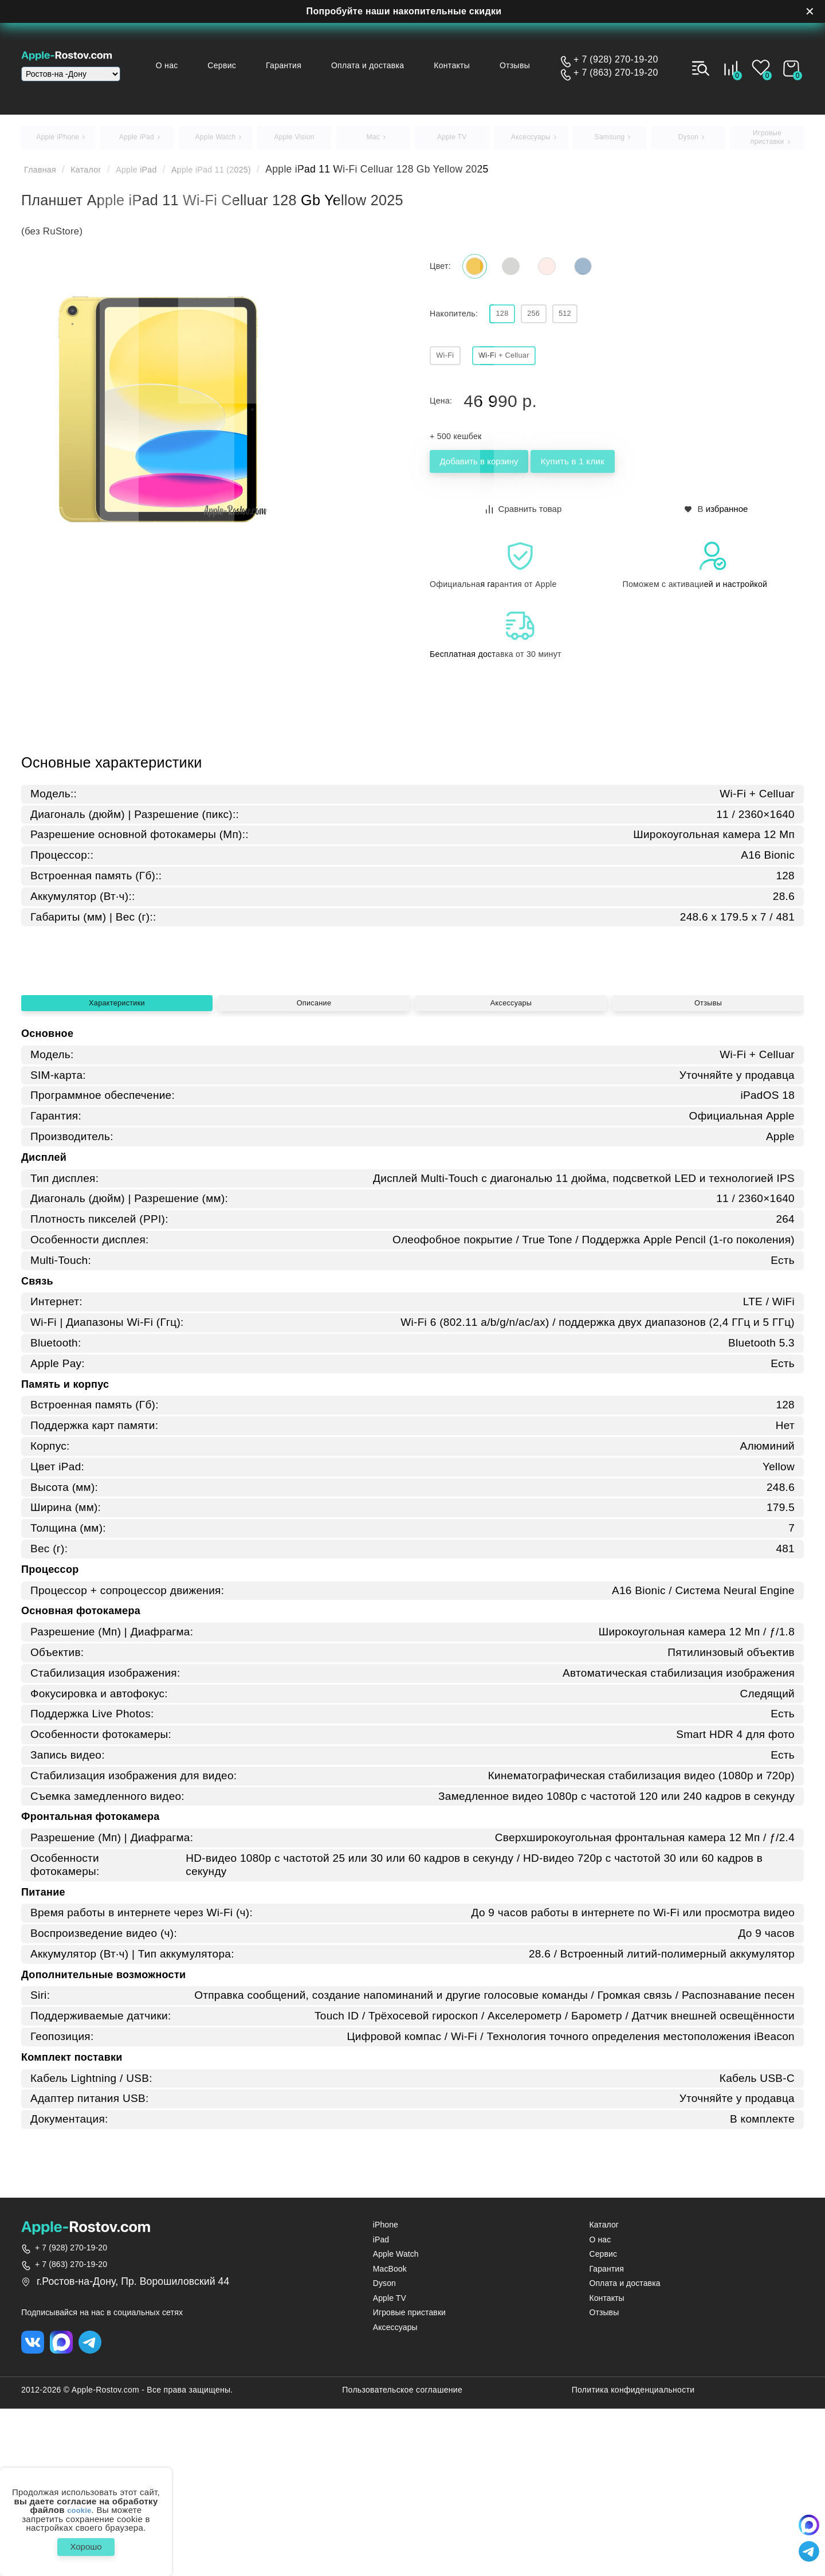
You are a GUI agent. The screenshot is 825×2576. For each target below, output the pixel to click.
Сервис (249, 65)
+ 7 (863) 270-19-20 (615, 73)
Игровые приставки (409, 2477)
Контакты (463, 65)
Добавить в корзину (499, 478)
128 (507, 325)
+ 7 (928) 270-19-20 (615, 59)
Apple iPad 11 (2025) (243, 174)
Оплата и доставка (384, 65)
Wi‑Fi (450, 369)
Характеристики (117, 1162)
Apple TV (389, 2462)
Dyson (384, 2448)
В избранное (717, 524)
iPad (381, 2404)
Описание (314, 1162)
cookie (79, 2505)
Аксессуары (511, 1162)
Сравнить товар (524, 524)
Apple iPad (155, 174)
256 (548, 325)
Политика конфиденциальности (633, 2557)
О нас (200, 65)
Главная (44, 174)
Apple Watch (396, 2419)
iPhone (385, 2390)
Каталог (97, 174)
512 (589, 325)
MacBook (390, 2433)
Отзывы (520, 65)
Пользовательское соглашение (402, 2557)
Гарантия (306, 65)
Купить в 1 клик (631, 478)
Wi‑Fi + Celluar (522, 369)
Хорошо (85, 2544)
